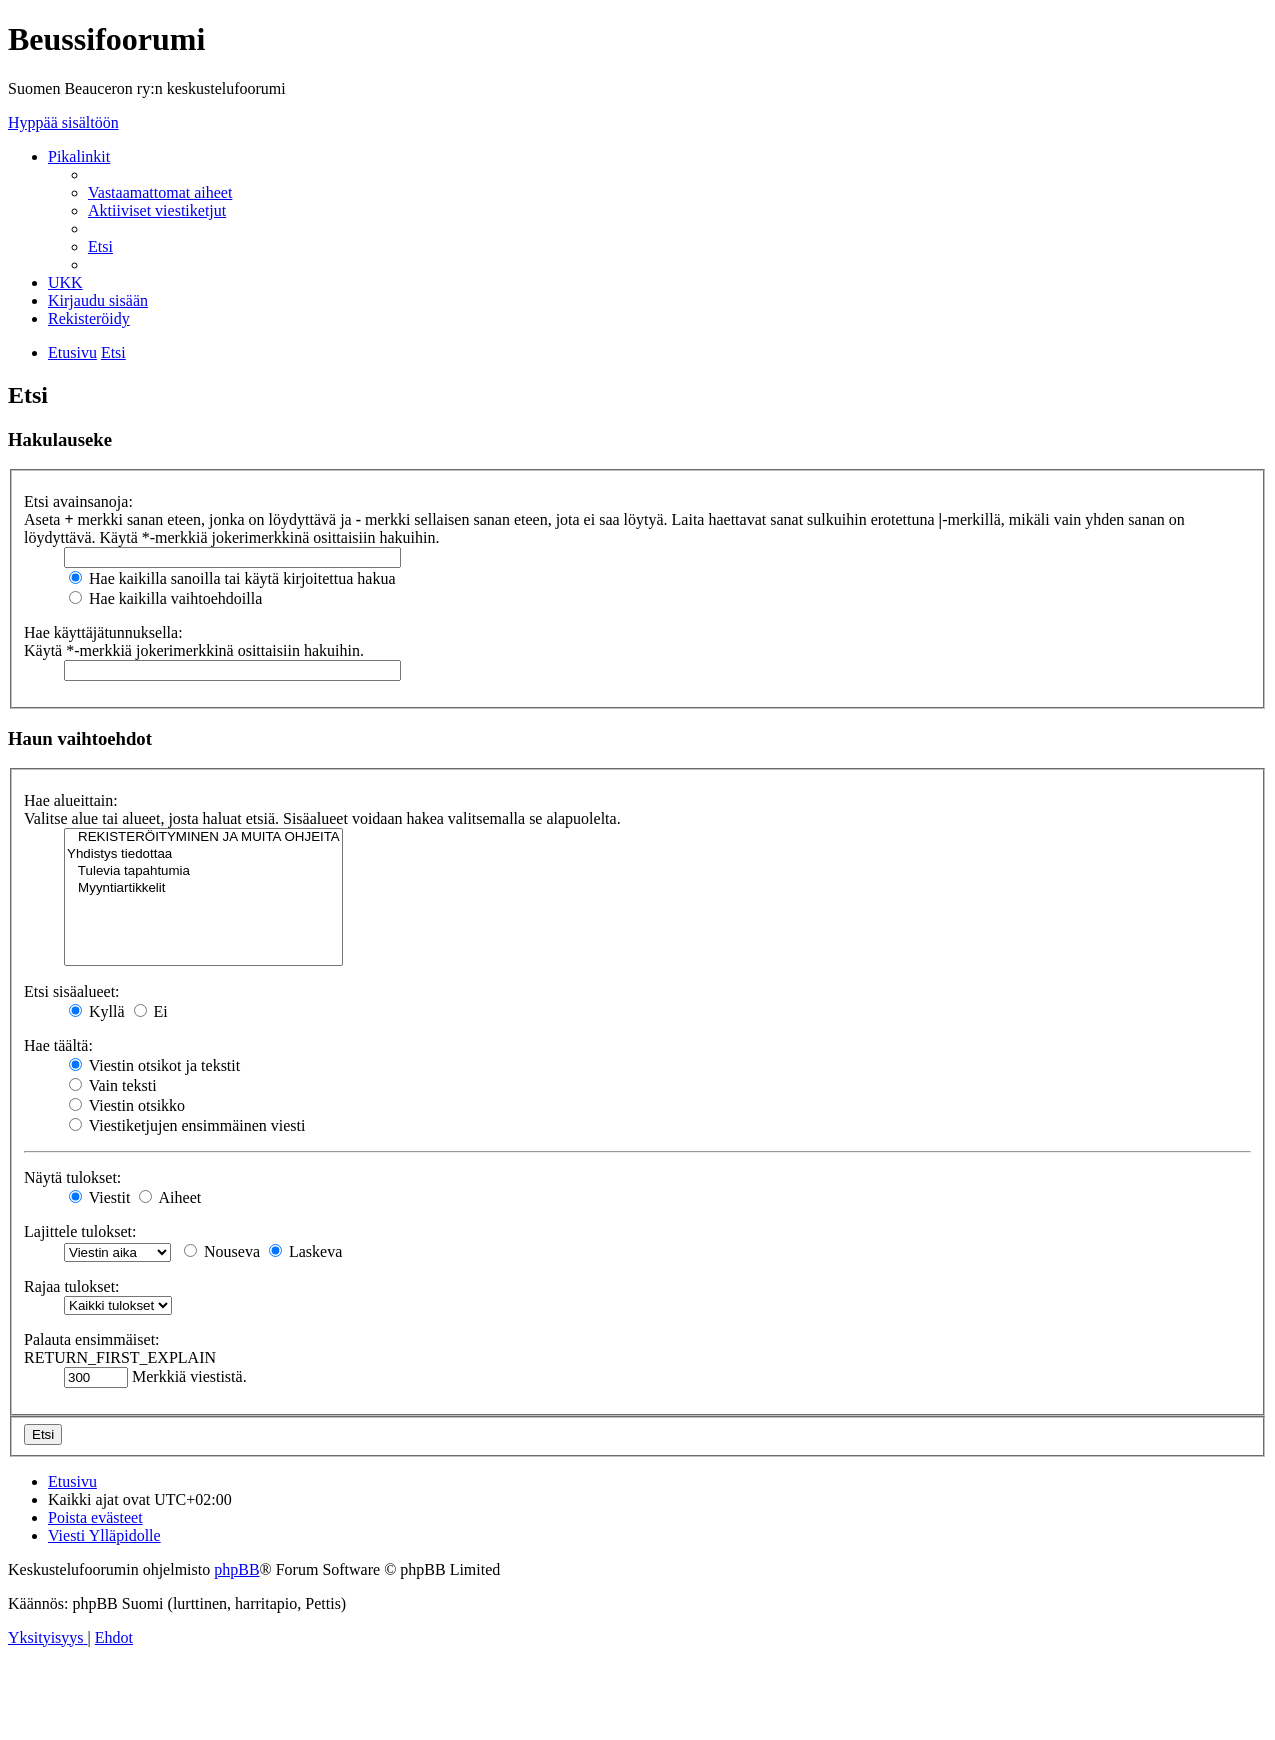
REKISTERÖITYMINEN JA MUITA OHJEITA (203, 837)
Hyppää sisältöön (63, 122)
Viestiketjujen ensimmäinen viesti (187, 1125)
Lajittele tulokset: (80, 1231)
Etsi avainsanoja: (78, 501)
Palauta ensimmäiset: (92, 1339)
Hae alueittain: (71, 800)
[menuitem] (160, 192)
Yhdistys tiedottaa (203, 854)
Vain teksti (113, 1085)
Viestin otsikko (127, 1105)
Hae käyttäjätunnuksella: (103, 632)
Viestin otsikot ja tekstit (154, 1065)
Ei (151, 1011)
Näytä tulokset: (72, 1177)
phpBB (236, 1569)
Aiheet (170, 1197)
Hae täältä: (58, 1045)
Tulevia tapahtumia (203, 871)
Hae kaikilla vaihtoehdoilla (165, 598)
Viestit (99, 1197)
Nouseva (222, 1251)
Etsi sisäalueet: (72, 991)
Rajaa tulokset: (72, 1286)
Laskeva (305, 1251)
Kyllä (97, 1011)
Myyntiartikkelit (203, 888)
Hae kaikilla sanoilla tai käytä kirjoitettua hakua (232, 578)
